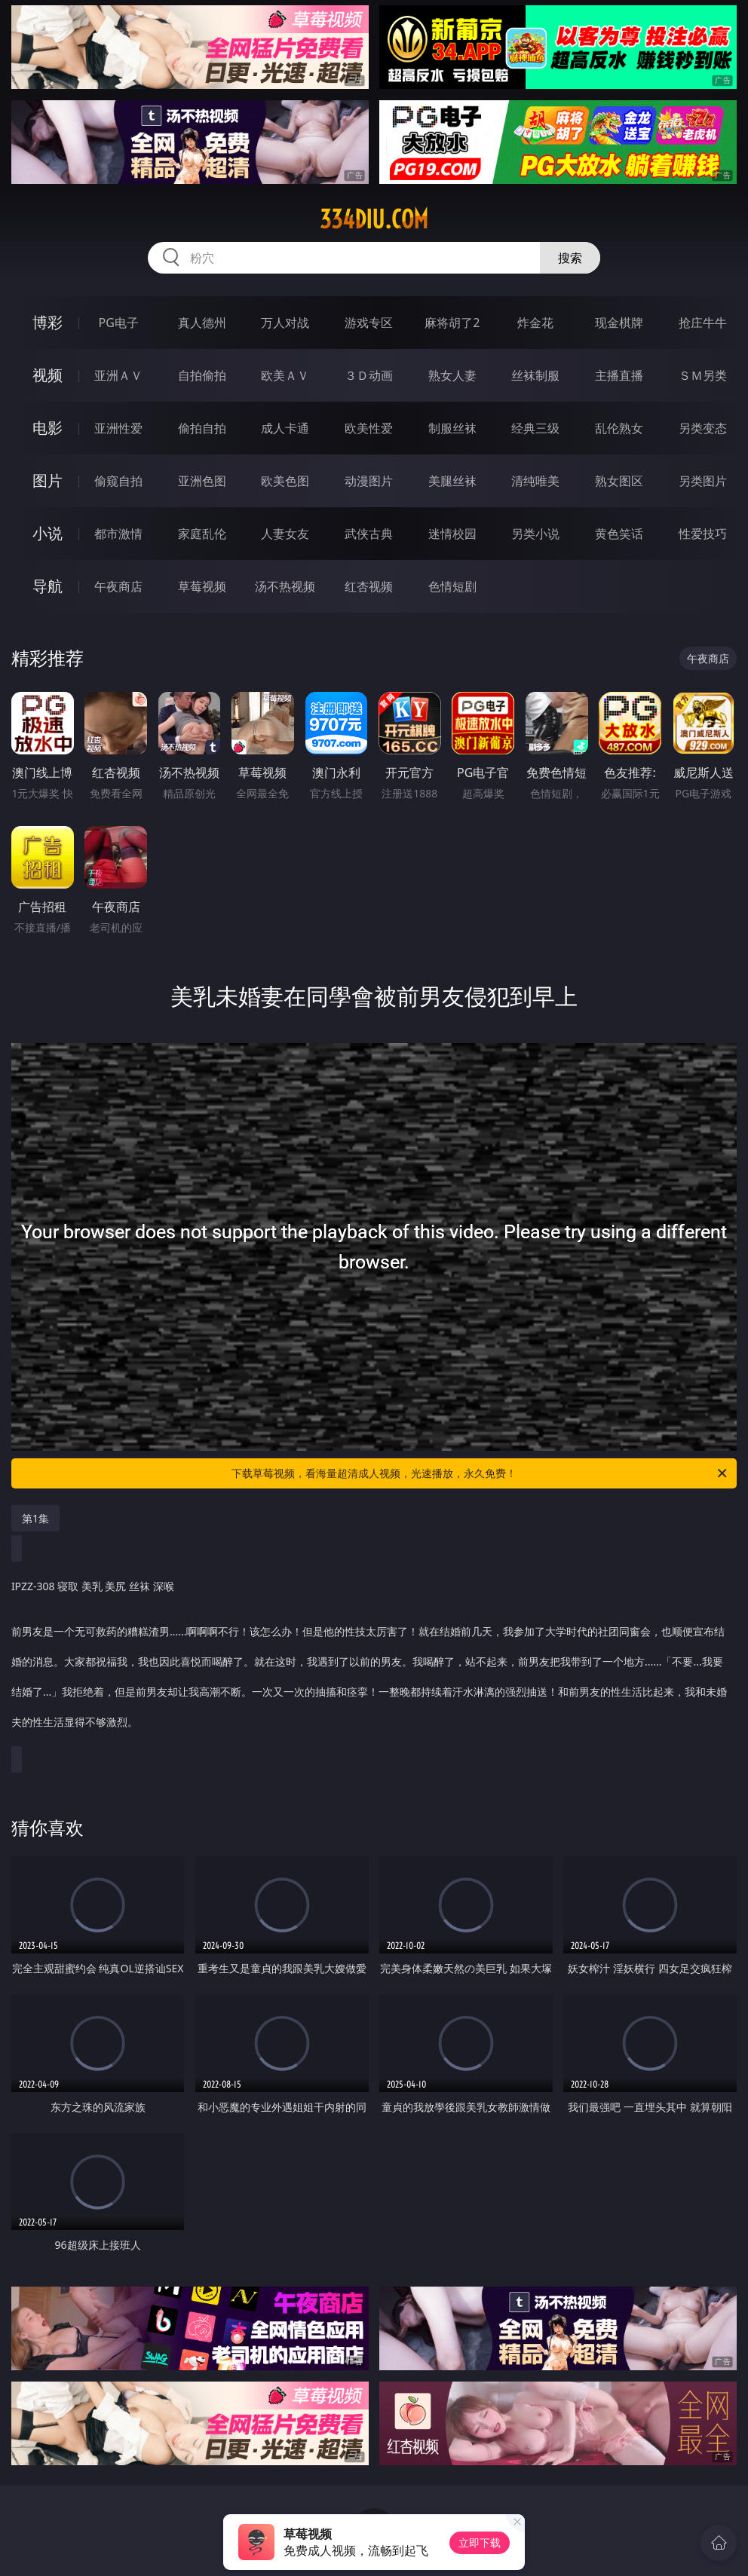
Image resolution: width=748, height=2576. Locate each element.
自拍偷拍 (202, 375)
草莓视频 (202, 586)
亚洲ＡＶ (118, 375)
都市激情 (118, 533)
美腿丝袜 (452, 481)
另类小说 (535, 533)
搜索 (570, 257)
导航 (47, 586)
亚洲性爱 (118, 428)
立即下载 (479, 2542)
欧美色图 (285, 481)
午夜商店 (118, 586)
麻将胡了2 (452, 322)
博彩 (47, 322)
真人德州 (202, 322)
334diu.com (374, 219)
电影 (47, 428)
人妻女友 (285, 533)
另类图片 (703, 481)
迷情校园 (452, 533)
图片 (47, 480)
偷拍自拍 (202, 428)
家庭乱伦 (202, 533)
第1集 (35, 1518)
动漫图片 (369, 481)
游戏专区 (369, 322)
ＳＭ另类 (703, 375)
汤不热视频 (285, 586)
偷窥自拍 (118, 481)
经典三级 (535, 428)
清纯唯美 (535, 481)
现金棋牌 (619, 322)
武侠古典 (369, 533)
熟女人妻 (452, 375)
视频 (47, 375)
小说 (47, 533)
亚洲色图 (202, 481)
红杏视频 (369, 586)
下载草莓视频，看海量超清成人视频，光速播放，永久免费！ (480, 1473)
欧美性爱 (369, 428)
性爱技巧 (703, 533)
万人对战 (285, 322)
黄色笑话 (619, 533)
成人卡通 (285, 428)
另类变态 (703, 428)
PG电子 (119, 322)
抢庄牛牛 (703, 322)
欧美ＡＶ (285, 375)
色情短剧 (452, 586)
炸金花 (535, 322)
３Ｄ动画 (369, 375)
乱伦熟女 (619, 428)
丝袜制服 (535, 375)
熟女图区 (619, 481)
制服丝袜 (452, 428)
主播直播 (619, 375)
